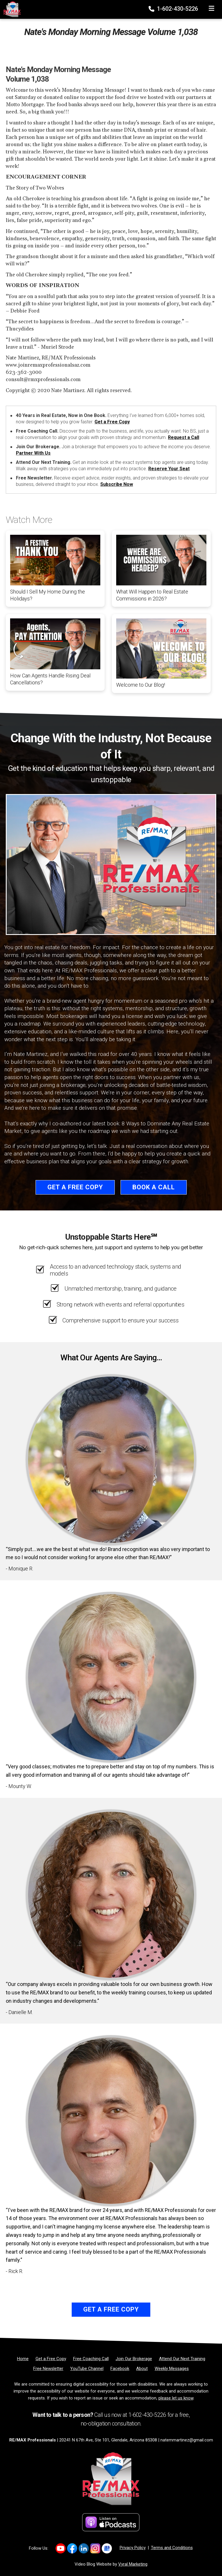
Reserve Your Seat (169, 468)
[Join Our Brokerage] (134, 2358)
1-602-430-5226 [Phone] (174, 8)
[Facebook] (119, 2368)
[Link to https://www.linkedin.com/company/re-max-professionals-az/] (84, 2548)
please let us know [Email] (175, 2398)
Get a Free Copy (112, 422)
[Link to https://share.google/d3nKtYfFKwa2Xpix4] (107, 2548)
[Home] (10, 9)
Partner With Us (33, 453)
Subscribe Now (116, 484)
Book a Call (153, 1187)
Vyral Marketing (132, 2564)
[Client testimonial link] (111, 1459)
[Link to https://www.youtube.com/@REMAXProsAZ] (61, 2548)
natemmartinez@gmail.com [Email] (186, 2440)
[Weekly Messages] (172, 2368)
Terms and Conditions (172, 2547)
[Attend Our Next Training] (182, 2358)
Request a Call (183, 437)
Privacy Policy (133, 2547)
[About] (142, 2368)
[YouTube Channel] (86, 2368)
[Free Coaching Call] (91, 2358)
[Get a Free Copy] (51, 2358)
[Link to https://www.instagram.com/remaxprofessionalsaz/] (95, 2548)
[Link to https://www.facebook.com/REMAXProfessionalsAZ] (72, 2548)
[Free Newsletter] (48, 2368)
